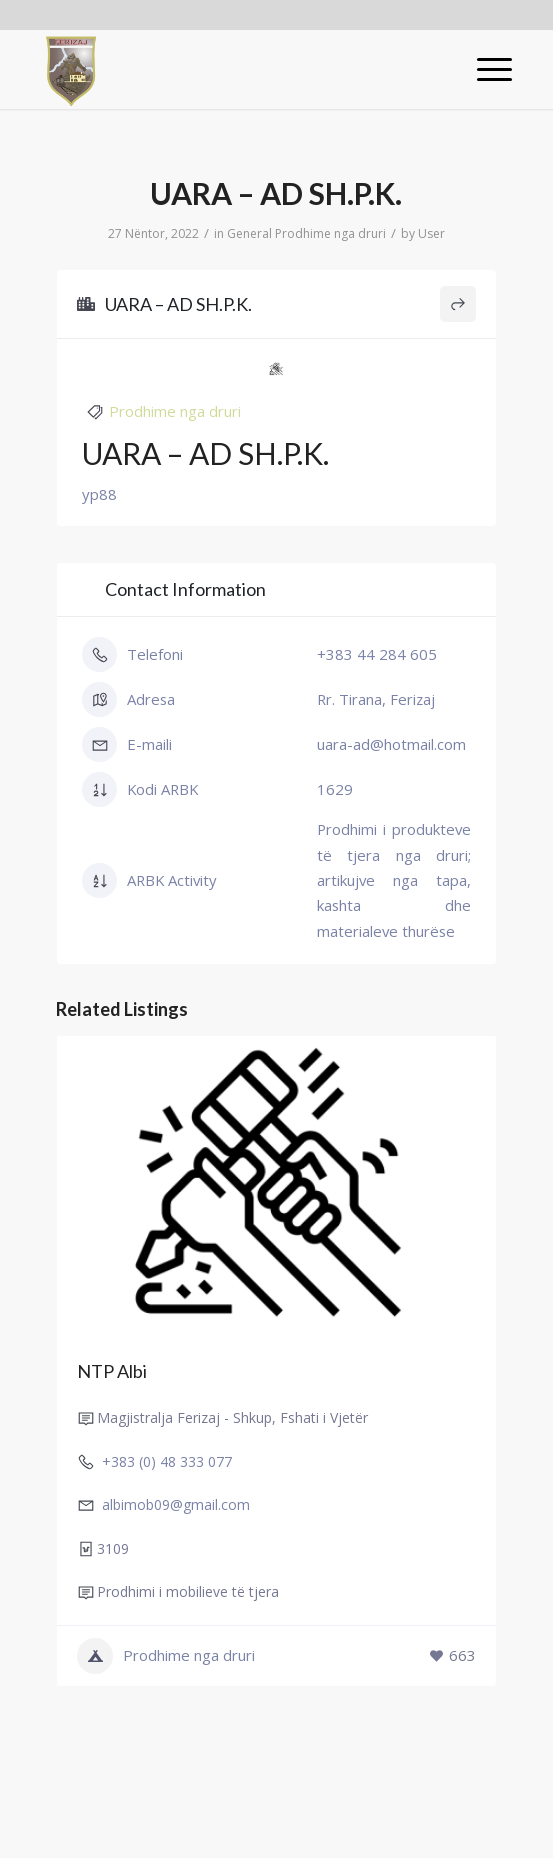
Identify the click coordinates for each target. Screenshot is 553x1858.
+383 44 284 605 (377, 654)
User (431, 233)
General (249, 233)
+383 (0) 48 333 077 (167, 1461)
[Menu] (484, 69)
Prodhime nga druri (330, 233)
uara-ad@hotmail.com (391, 744)
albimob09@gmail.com (176, 1504)
